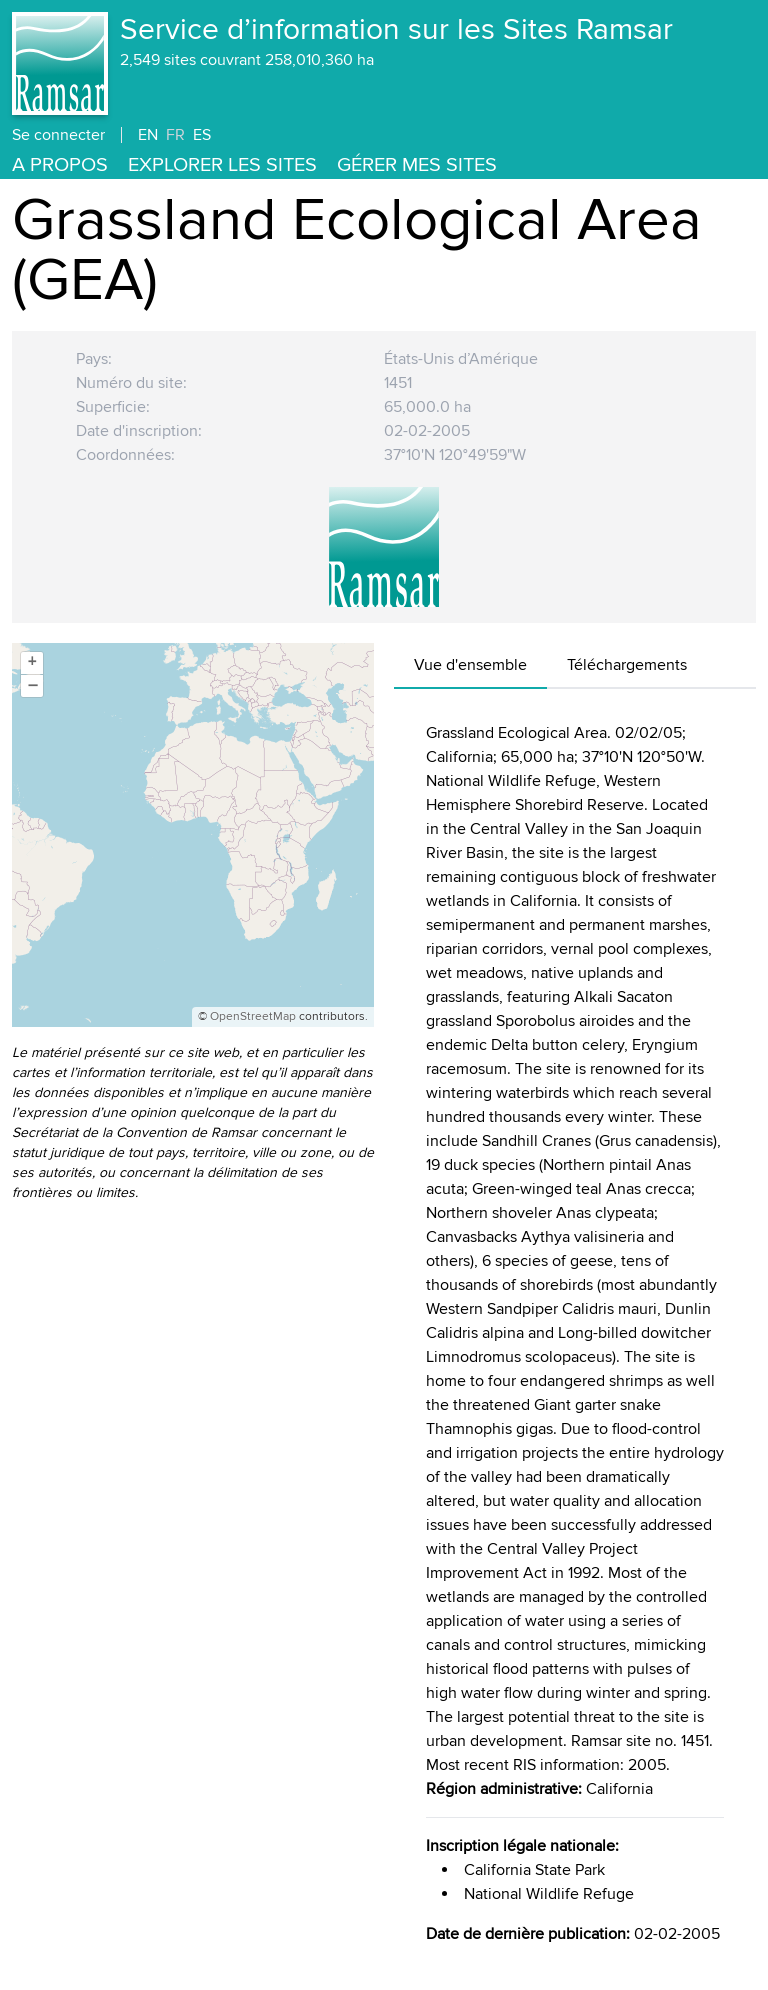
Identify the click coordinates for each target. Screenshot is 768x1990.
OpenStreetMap (253, 1016)
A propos (60, 165)
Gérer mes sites (417, 165)
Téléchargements (627, 665)
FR (175, 135)
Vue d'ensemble (470, 665)
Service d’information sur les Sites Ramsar (396, 30)
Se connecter (58, 135)
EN (148, 135)
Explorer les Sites (222, 165)
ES (202, 135)
